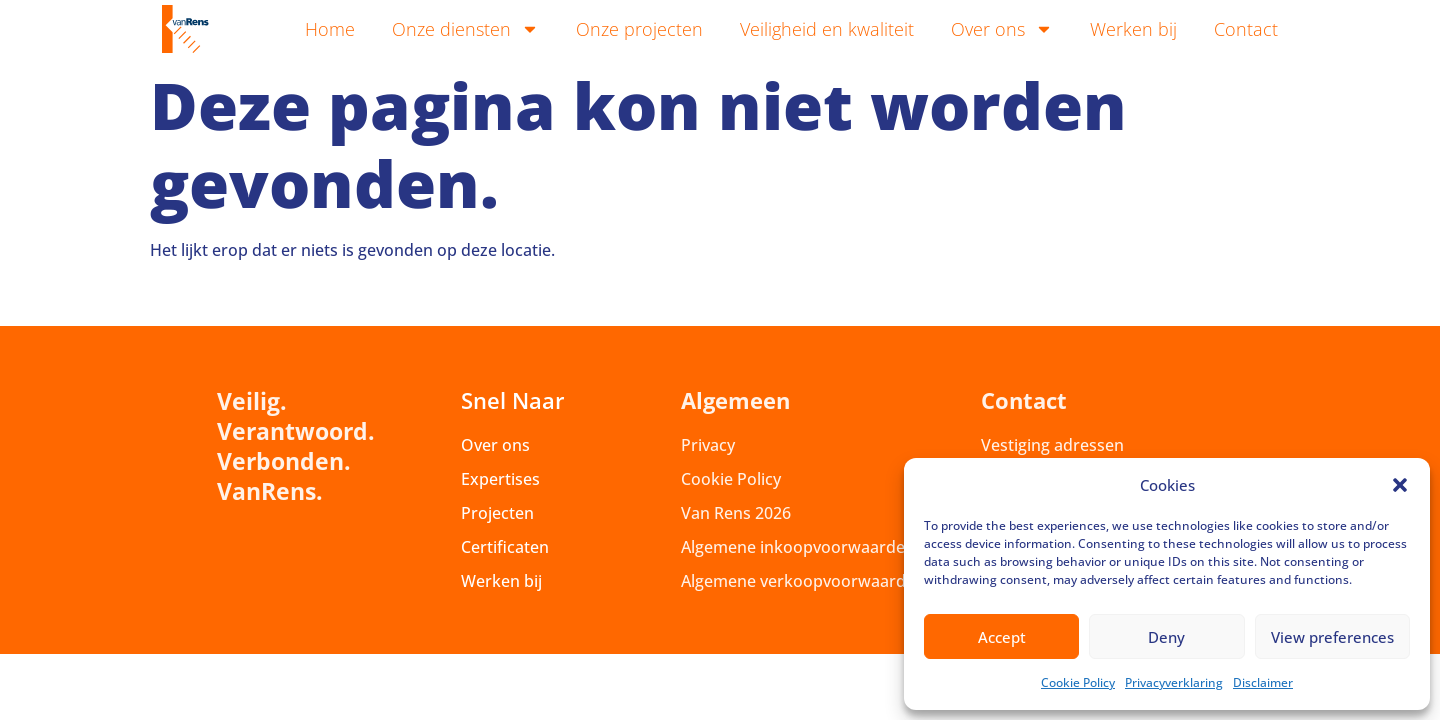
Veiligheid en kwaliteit (827, 29)
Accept (1002, 637)
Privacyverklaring (1174, 682)
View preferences (1332, 637)
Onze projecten (639, 29)
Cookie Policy (1078, 682)
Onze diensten (465, 29)
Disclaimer (1263, 682)
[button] (1400, 485)
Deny (1166, 637)
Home (330, 29)
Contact (1246, 29)
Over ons (1002, 29)
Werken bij (1133, 29)
